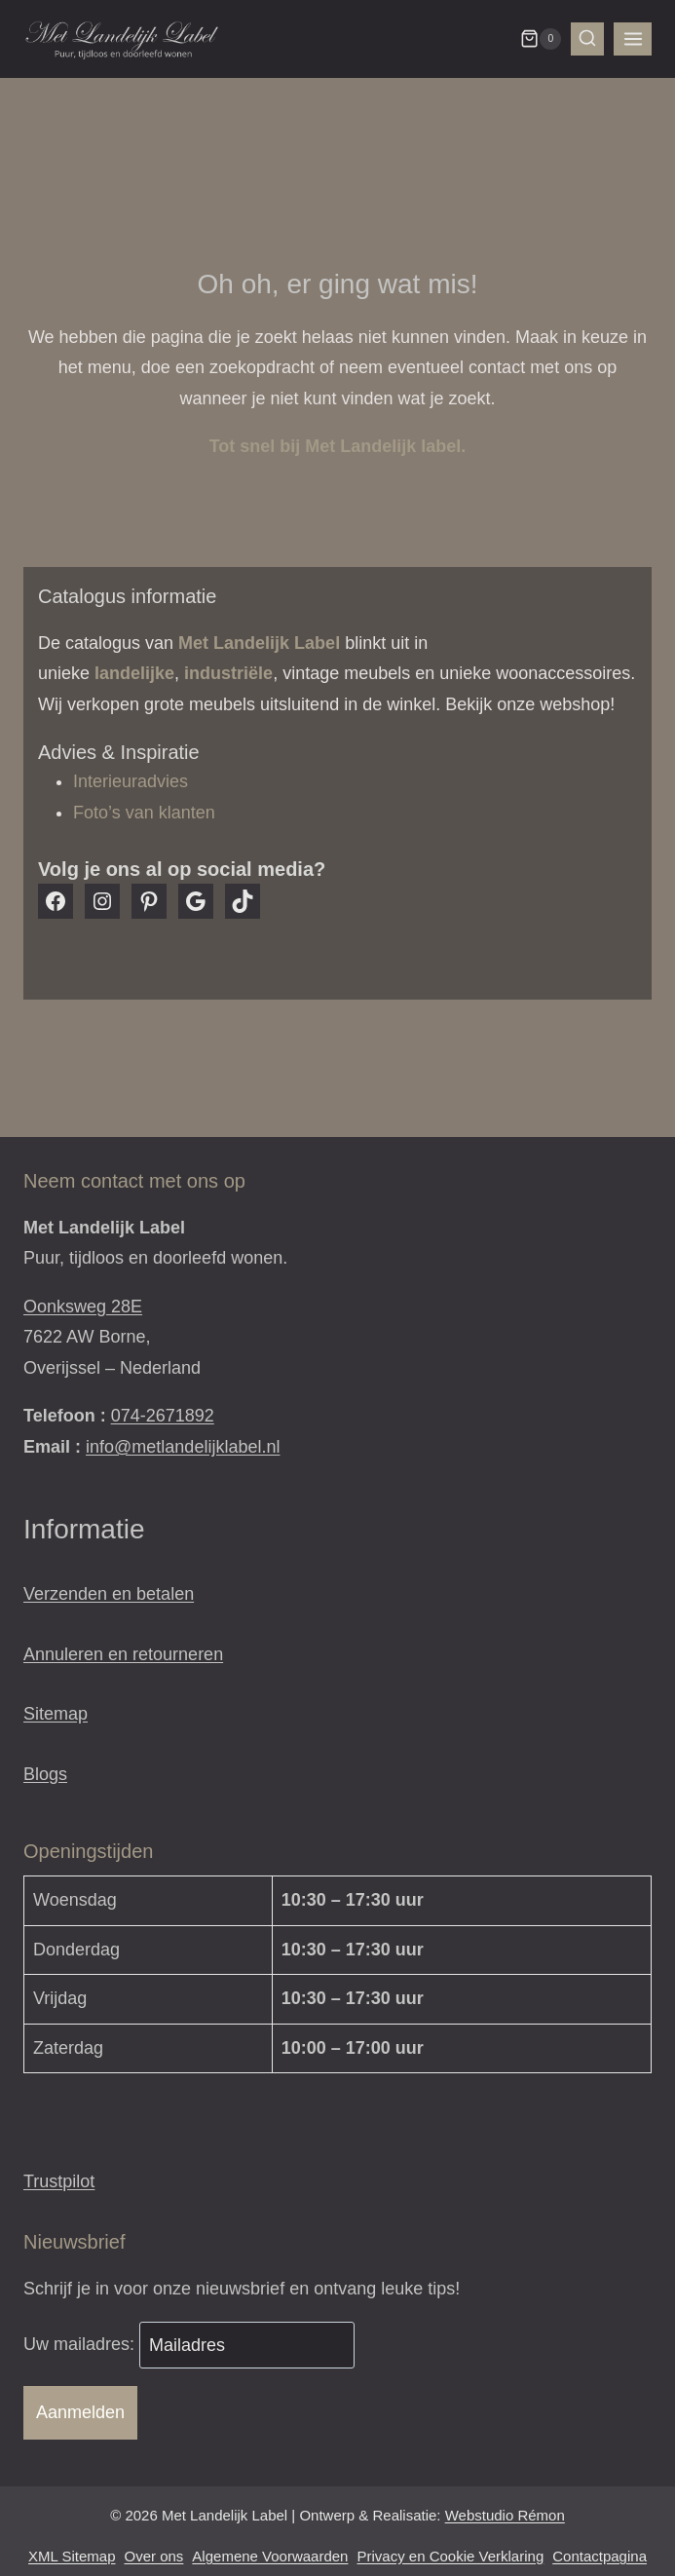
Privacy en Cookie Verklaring (450, 2556)
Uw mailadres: (81, 2345)
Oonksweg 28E (82, 1306)
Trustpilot (58, 2181)
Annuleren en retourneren (123, 1654)
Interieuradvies (130, 781)
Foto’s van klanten (144, 812)
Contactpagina (599, 2556)
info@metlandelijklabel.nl (183, 1447)
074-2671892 (162, 1415)
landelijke (134, 673)
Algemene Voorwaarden (270, 2556)
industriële (228, 673)
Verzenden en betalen (108, 1594)
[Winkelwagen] (540, 39)
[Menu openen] (633, 38)
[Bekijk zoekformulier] (587, 39)
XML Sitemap (71, 2556)
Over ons (154, 2556)
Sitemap (55, 1714)
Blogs (45, 1774)
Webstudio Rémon (505, 2515)
